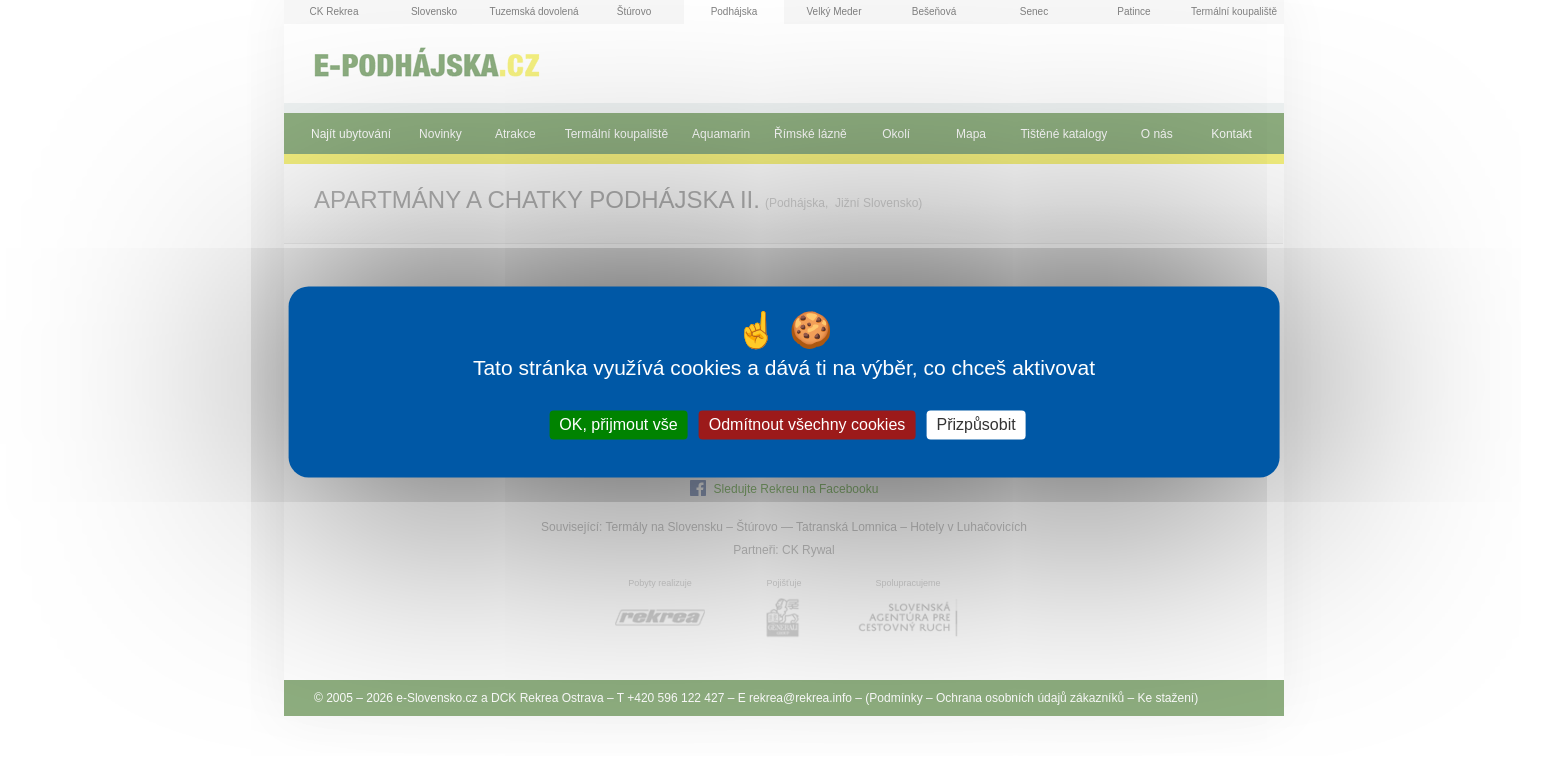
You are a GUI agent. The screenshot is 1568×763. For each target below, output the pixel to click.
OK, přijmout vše (618, 424)
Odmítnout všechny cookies (807, 424)
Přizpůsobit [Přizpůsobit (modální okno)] (975, 424)
